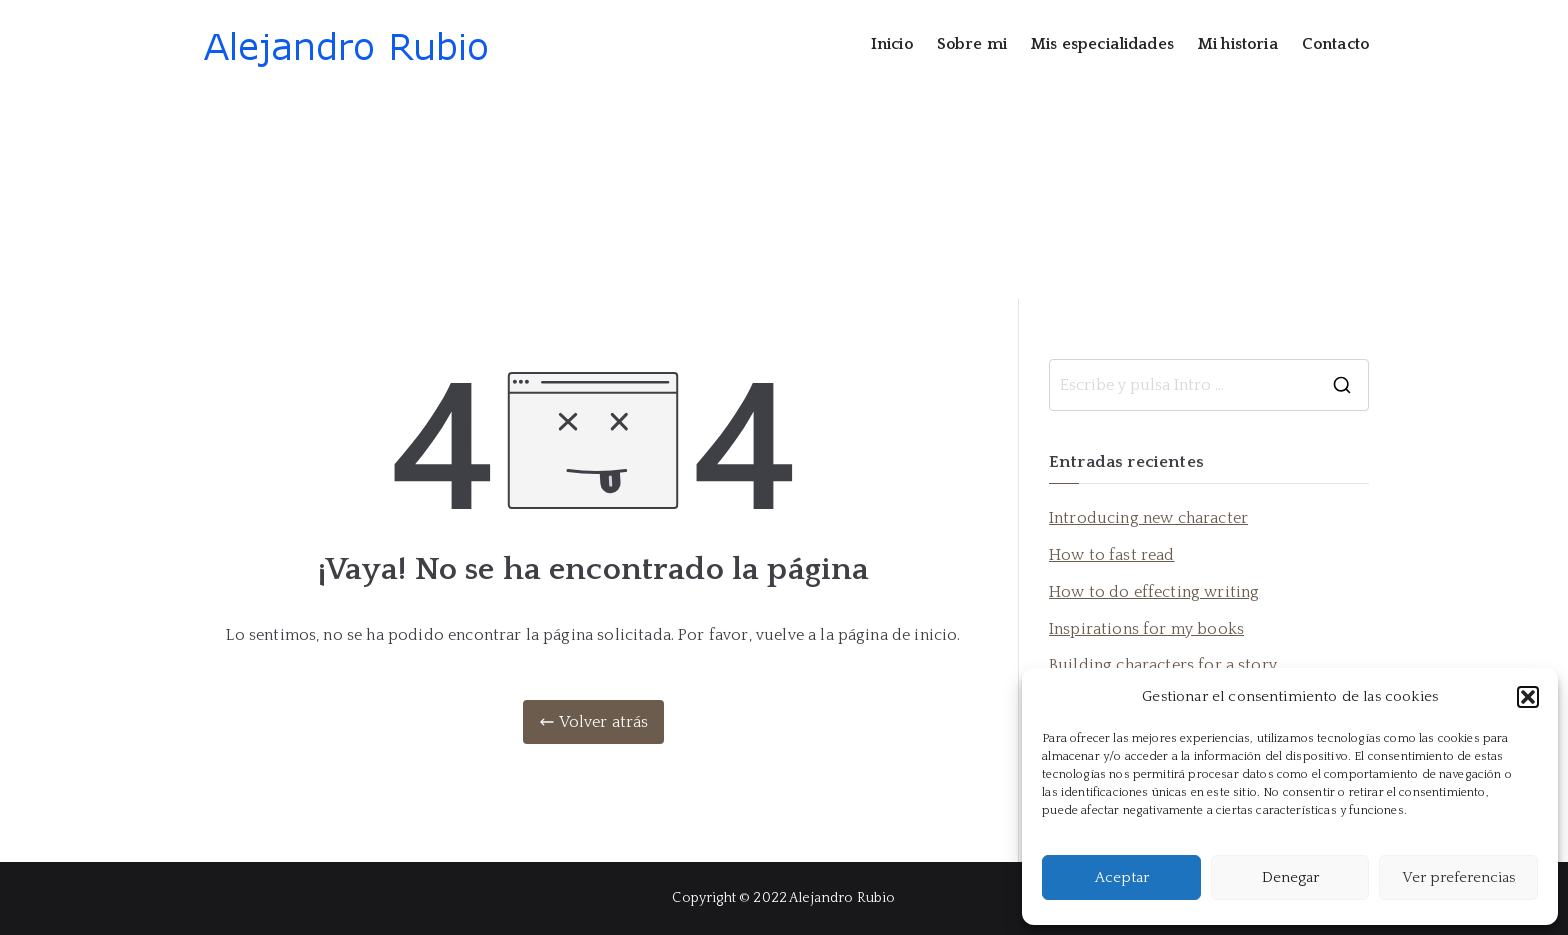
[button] (1528, 697)
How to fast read (1112, 555)
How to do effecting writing (1154, 592)
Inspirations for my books (1146, 629)
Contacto (1335, 44)
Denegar (1290, 877)
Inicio (892, 44)
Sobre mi (972, 44)
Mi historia (1238, 44)
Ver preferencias (1458, 877)
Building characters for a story (1163, 665)
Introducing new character (1148, 518)
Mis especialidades (1102, 44)
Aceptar (1122, 877)
